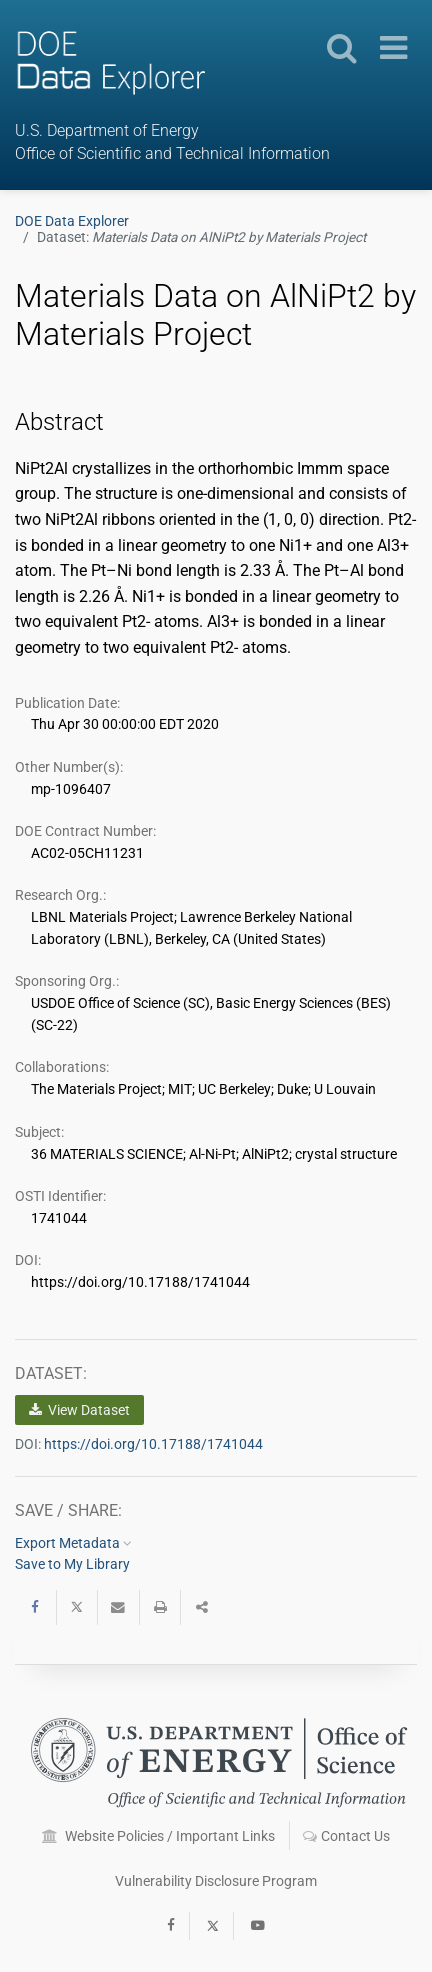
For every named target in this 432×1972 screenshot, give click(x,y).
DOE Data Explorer (72, 221)
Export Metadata (73, 1543)
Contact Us (346, 1836)
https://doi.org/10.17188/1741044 (153, 1444)
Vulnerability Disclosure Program (216, 1881)
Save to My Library (72, 1564)
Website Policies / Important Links (158, 1836)
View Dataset (79, 1410)
